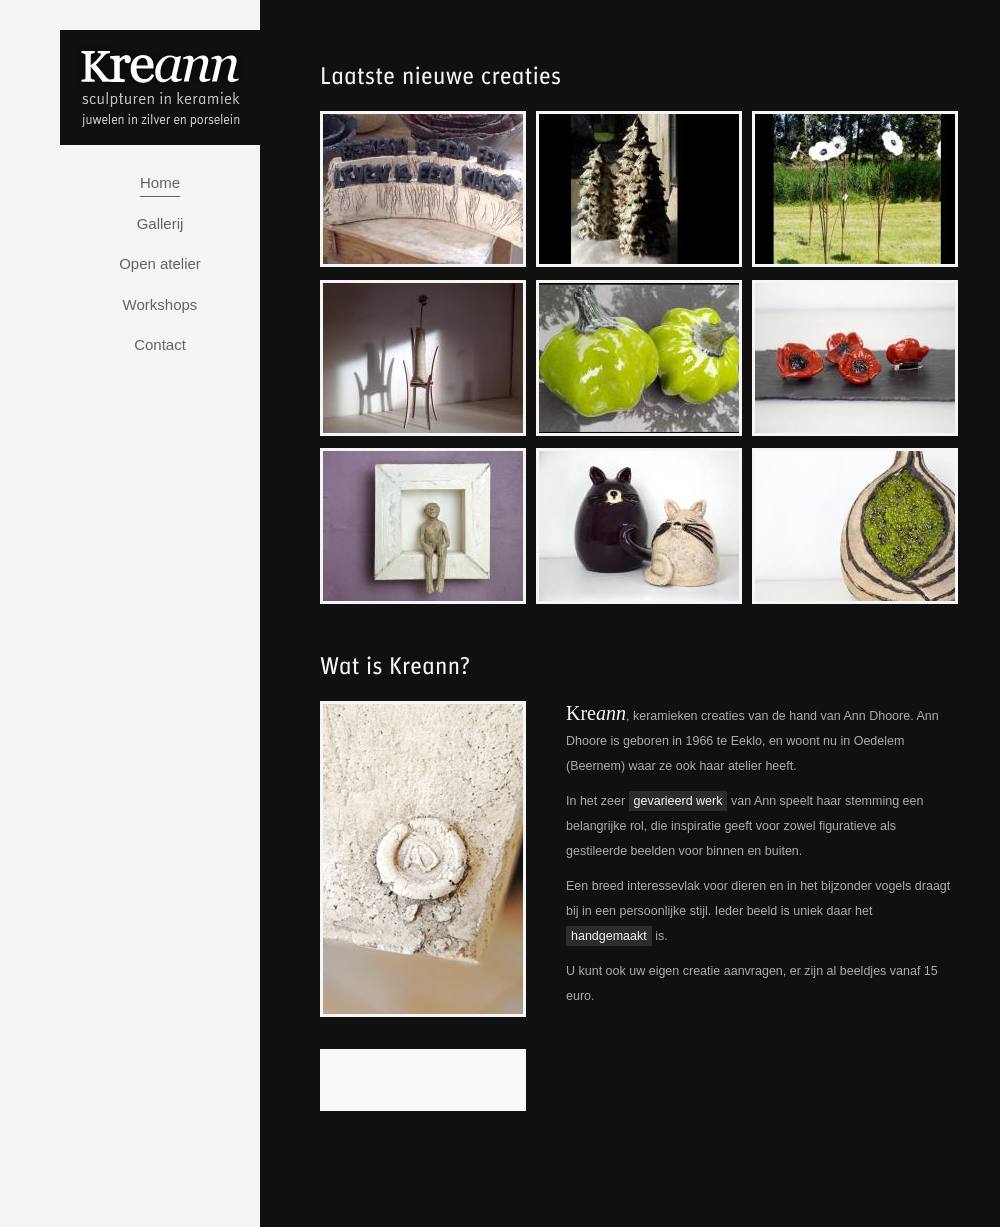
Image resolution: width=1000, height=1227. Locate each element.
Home (160, 182)
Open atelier (160, 263)
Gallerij (160, 223)
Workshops (160, 304)
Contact (160, 344)
